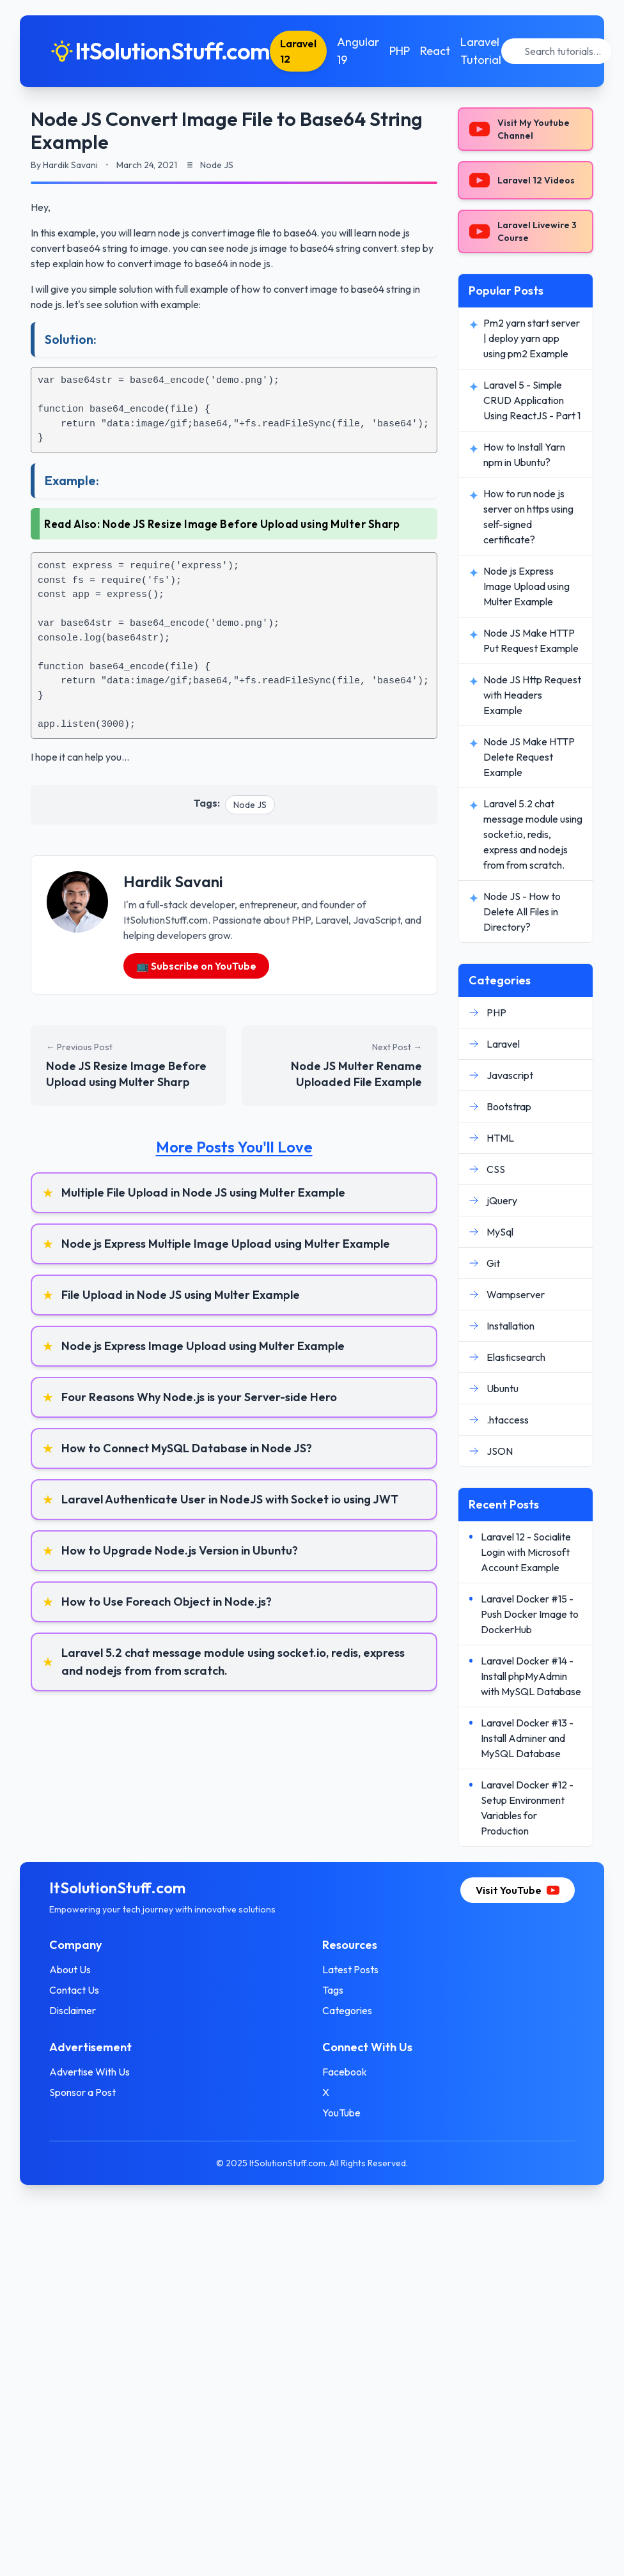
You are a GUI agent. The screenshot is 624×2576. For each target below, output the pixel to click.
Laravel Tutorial (483, 51)
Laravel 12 (301, 51)
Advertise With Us (91, 2071)
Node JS (250, 805)
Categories (347, 2010)
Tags (332, 1989)
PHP (402, 50)
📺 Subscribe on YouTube (196, 965)
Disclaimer (74, 2010)
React (438, 50)
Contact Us (76, 1989)
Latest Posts (350, 1969)
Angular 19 (360, 51)
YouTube (341, 2112)
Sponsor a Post (84, 2092)
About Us (72, 1969)
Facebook (344, 2071)
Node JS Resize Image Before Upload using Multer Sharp (251, 524)
